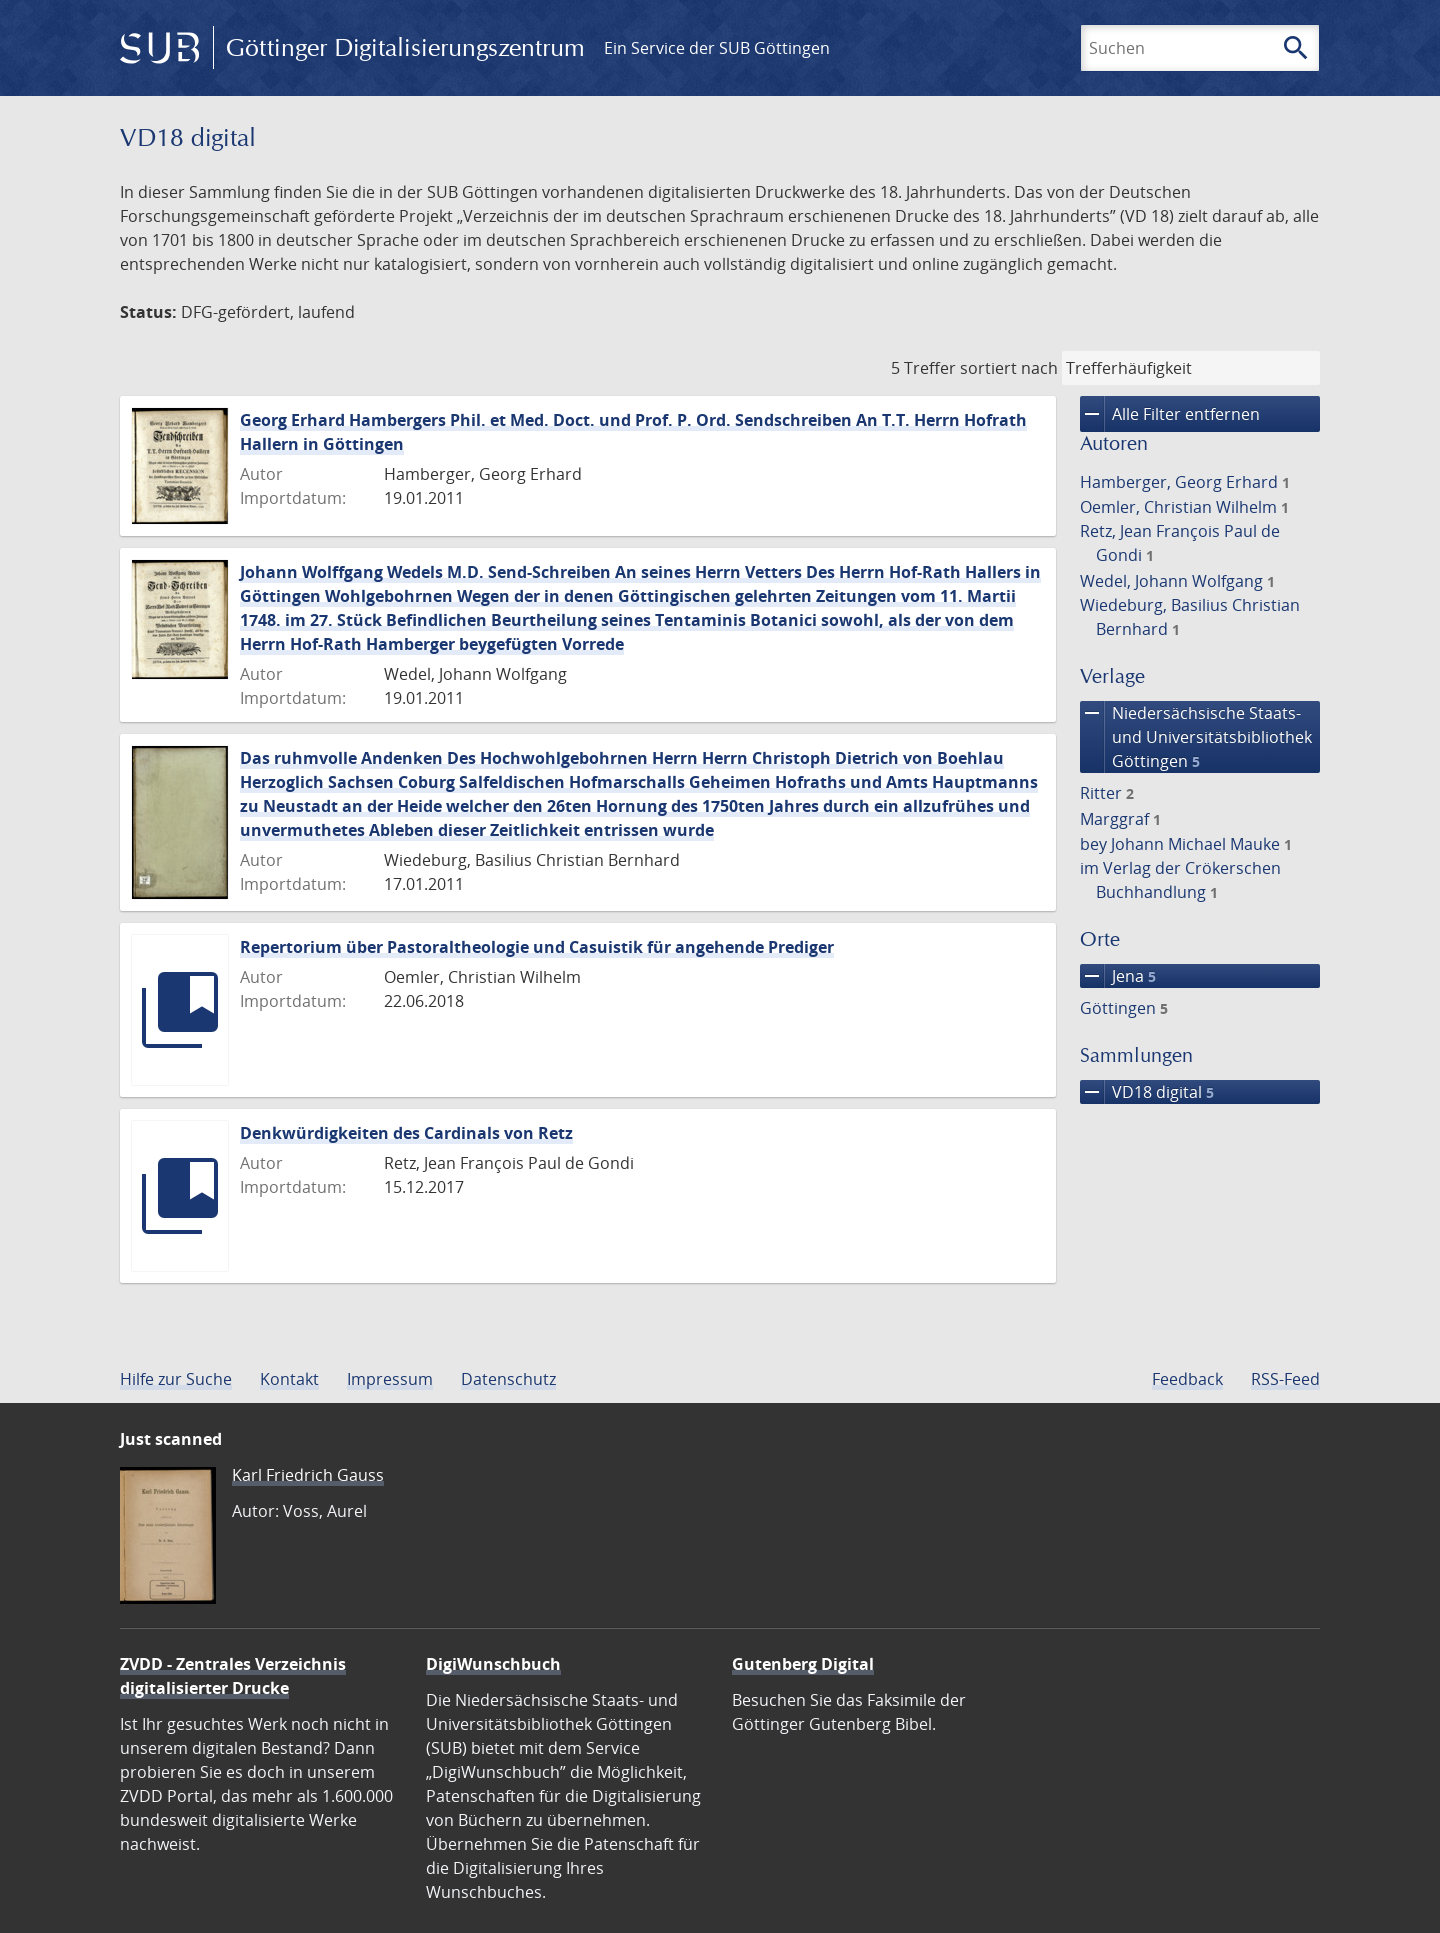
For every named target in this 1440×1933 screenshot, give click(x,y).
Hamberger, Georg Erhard (1185, 482)
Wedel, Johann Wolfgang (1177, 581)
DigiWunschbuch (493, 1664)
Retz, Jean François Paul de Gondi (1180, 543)
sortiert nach (1009, 368)
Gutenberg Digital (803, 1664)
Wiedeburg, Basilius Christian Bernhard (1190, 617)
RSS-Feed (1285, 1379)
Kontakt (289, 1379)
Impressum (390, 1379)
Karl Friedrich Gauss (308, 1475)
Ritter (1107, 793)
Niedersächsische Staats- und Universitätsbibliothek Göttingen (1196, 737)
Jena (1118, 976)
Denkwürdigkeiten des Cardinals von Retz (406, 1133)
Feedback (1187, 1379)
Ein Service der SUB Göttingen (717, 48)
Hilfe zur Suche (176, 1379)
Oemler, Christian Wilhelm (1184, 507)
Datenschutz (508, 1379)
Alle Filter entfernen (1170, 414)
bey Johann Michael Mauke (1186, 844)
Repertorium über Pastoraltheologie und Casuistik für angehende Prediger (537, 947)
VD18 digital (1147, 1092)
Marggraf (1120, 819)
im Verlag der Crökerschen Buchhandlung (1180, 880)
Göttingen (1124, 1008)
